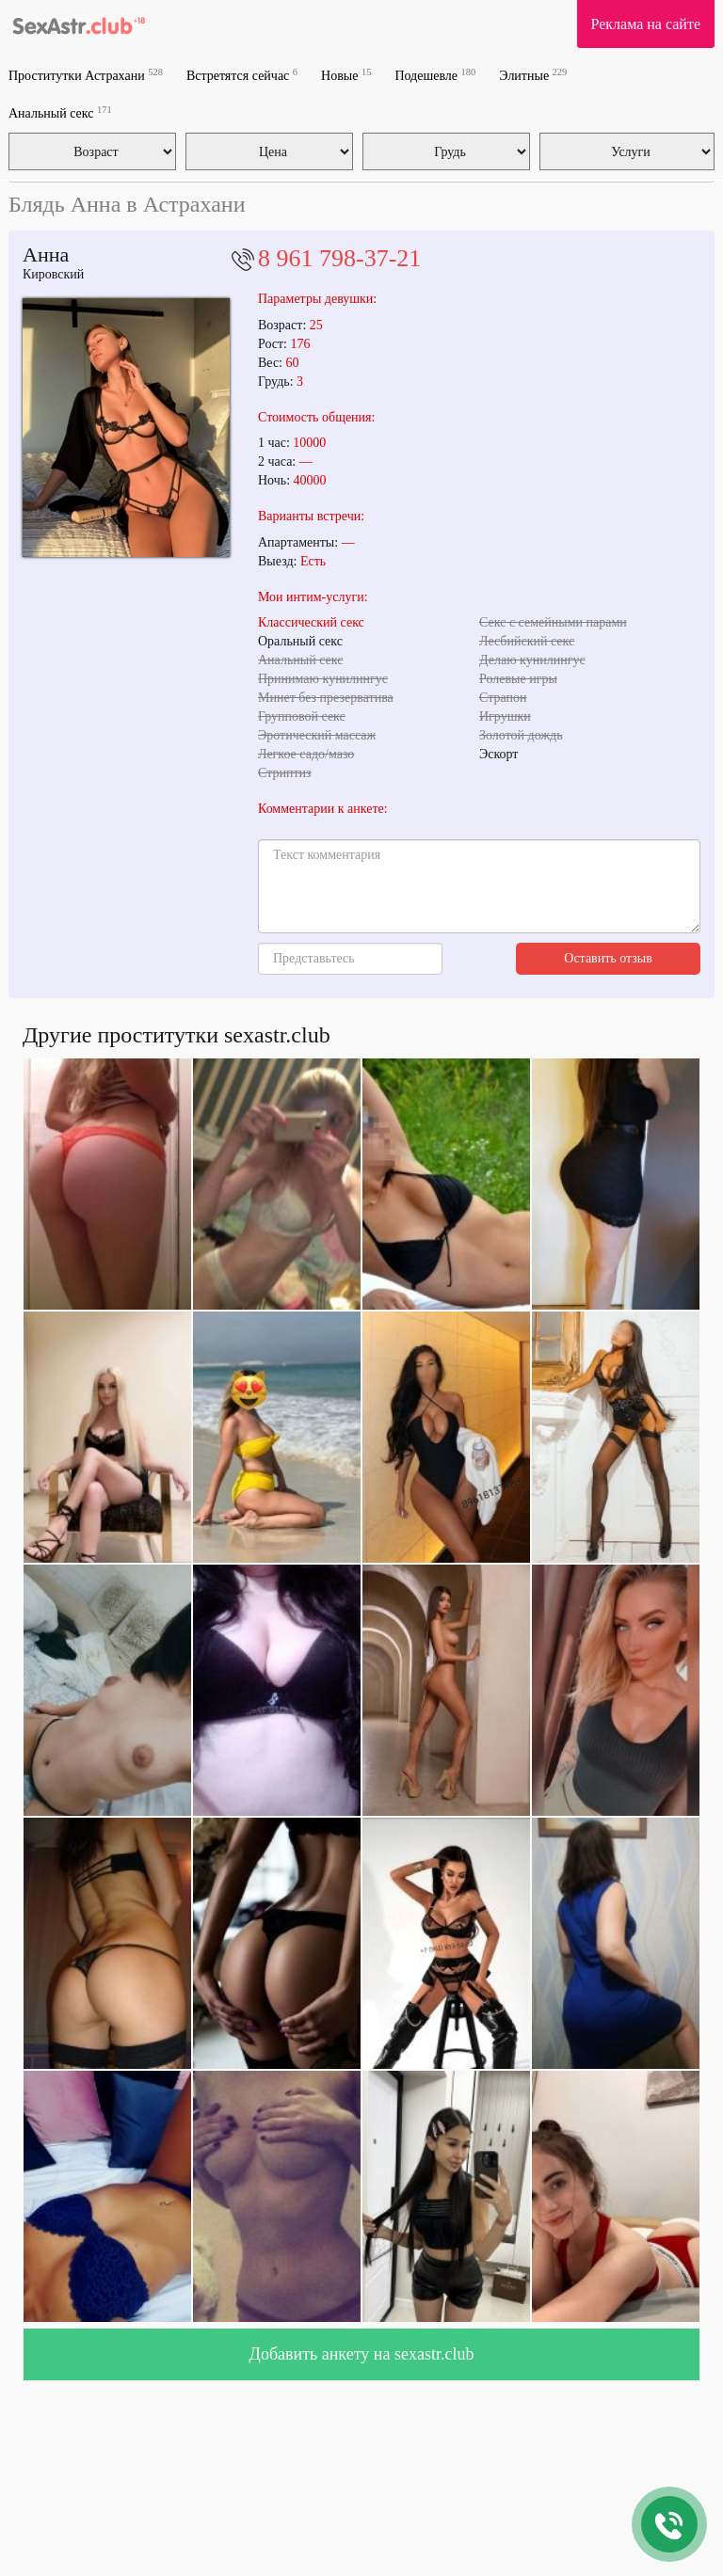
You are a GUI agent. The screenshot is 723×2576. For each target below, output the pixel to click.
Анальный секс (60, 112)
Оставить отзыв (608, 958)
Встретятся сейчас (241, 75)
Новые (346, 75)
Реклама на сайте (645, 24)
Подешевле (434, 75)
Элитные (533, 75)
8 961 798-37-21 (339, 258)
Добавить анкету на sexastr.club (361, 2354)
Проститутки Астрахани (85, 75)
